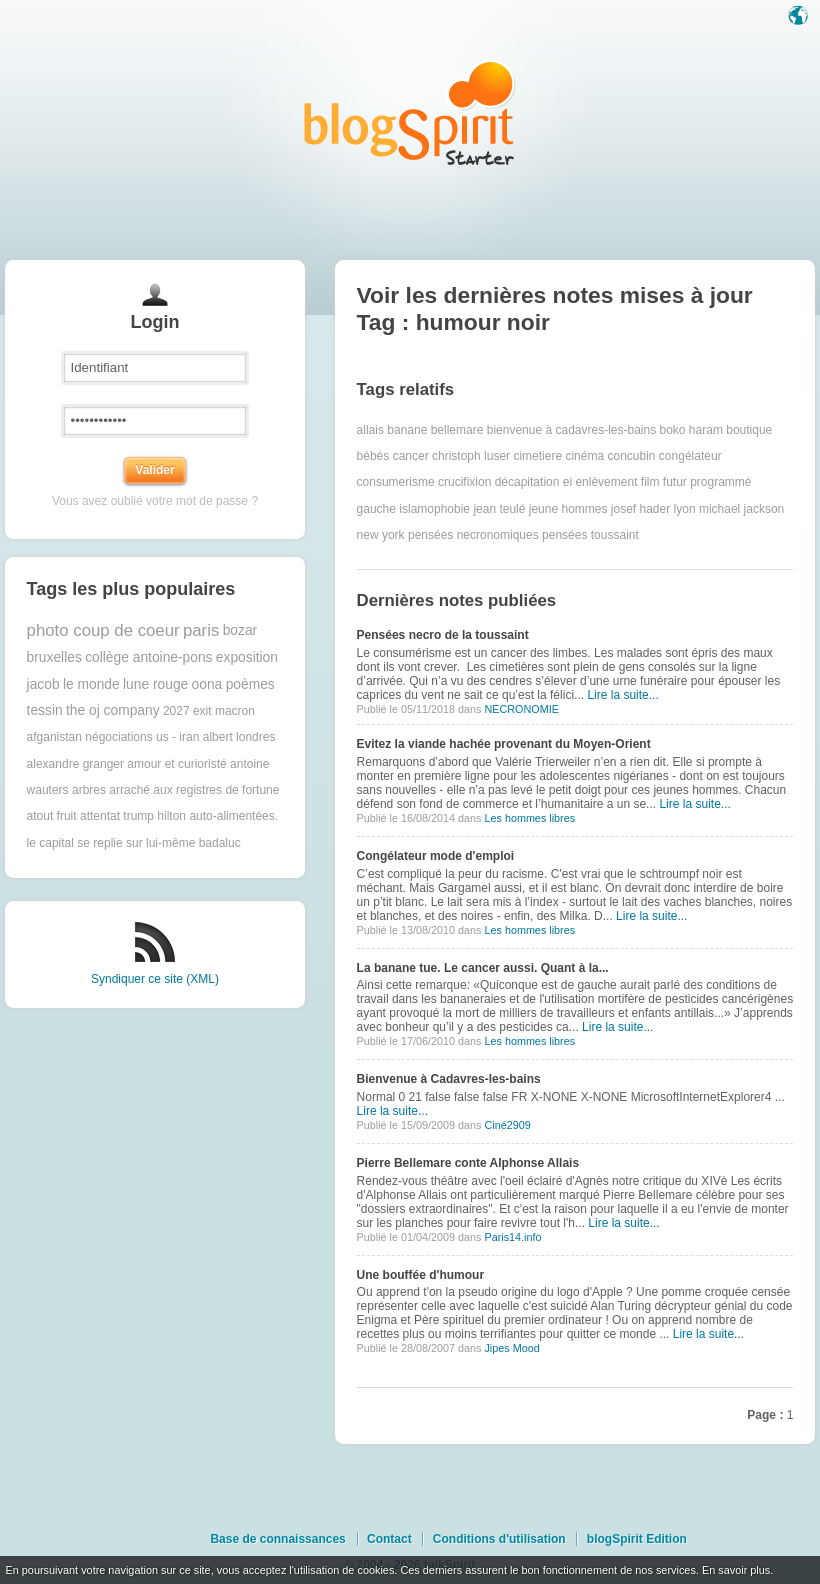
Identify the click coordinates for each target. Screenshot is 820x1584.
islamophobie (434, 509)
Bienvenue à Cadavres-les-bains (449, 1079)
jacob (43, 684)
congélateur (690, 456)
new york (381, 535)
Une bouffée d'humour (421, 1275)
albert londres (239, 737)
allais (370, 430)
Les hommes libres (529, 818)
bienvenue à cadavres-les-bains (571, 430)
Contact (389, 1539)
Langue (800, 17)
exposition (247, 657)
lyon (685, 509)
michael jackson (741, 509)
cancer (411, 456)
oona (207, 684)
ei (567, 482)
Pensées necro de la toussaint (443, 635)
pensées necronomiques (473, 535)
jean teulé (499, 509)
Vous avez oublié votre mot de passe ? (155, 501)
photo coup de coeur (103, 630)
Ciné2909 (507, 1125)
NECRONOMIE (521, 709)
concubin (631, 456)
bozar (240, 630)
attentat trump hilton (133, 816)
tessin (45, 710)
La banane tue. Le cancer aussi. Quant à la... (483, 968)
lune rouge (155, 684)
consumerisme (396, 482)
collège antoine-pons (148, 657)
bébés (373, 456)
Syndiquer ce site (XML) (155, 979)
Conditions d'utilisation (499, 1539)
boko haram (691, 430)
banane (407, 430)
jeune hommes (568, 509)
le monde (91, 684)
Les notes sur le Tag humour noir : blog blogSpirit (410, 112)
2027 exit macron (209, 711)
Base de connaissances (277, 1539)
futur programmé (707, 482)
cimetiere (537, 456)
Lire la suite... (622, 695)
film (650, 482)
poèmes (250, 684)
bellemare (457, 430)
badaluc (220, 843)
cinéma (584, 456)
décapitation (527, 482)
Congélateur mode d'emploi (436, 856)
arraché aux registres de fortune (194, 790)
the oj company (113, 710)
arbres (89, 790)
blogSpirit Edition (637, 1539)
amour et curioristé (176, 764)
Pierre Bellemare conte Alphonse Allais (468, 1163)
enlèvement (606, 482)
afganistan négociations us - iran (113, 737)
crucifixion (464, 482)
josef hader (640, 509)
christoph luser (471, 456)
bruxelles (54, 657)
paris (201, 630)
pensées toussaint (590, 535)
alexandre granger (75, 764)
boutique (749, 430)
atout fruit (52, 816)
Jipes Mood (511, 1348)
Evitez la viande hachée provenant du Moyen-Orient (504, 744)
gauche (376, 509)
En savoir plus (736, 1570)
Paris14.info (512, 1237)
